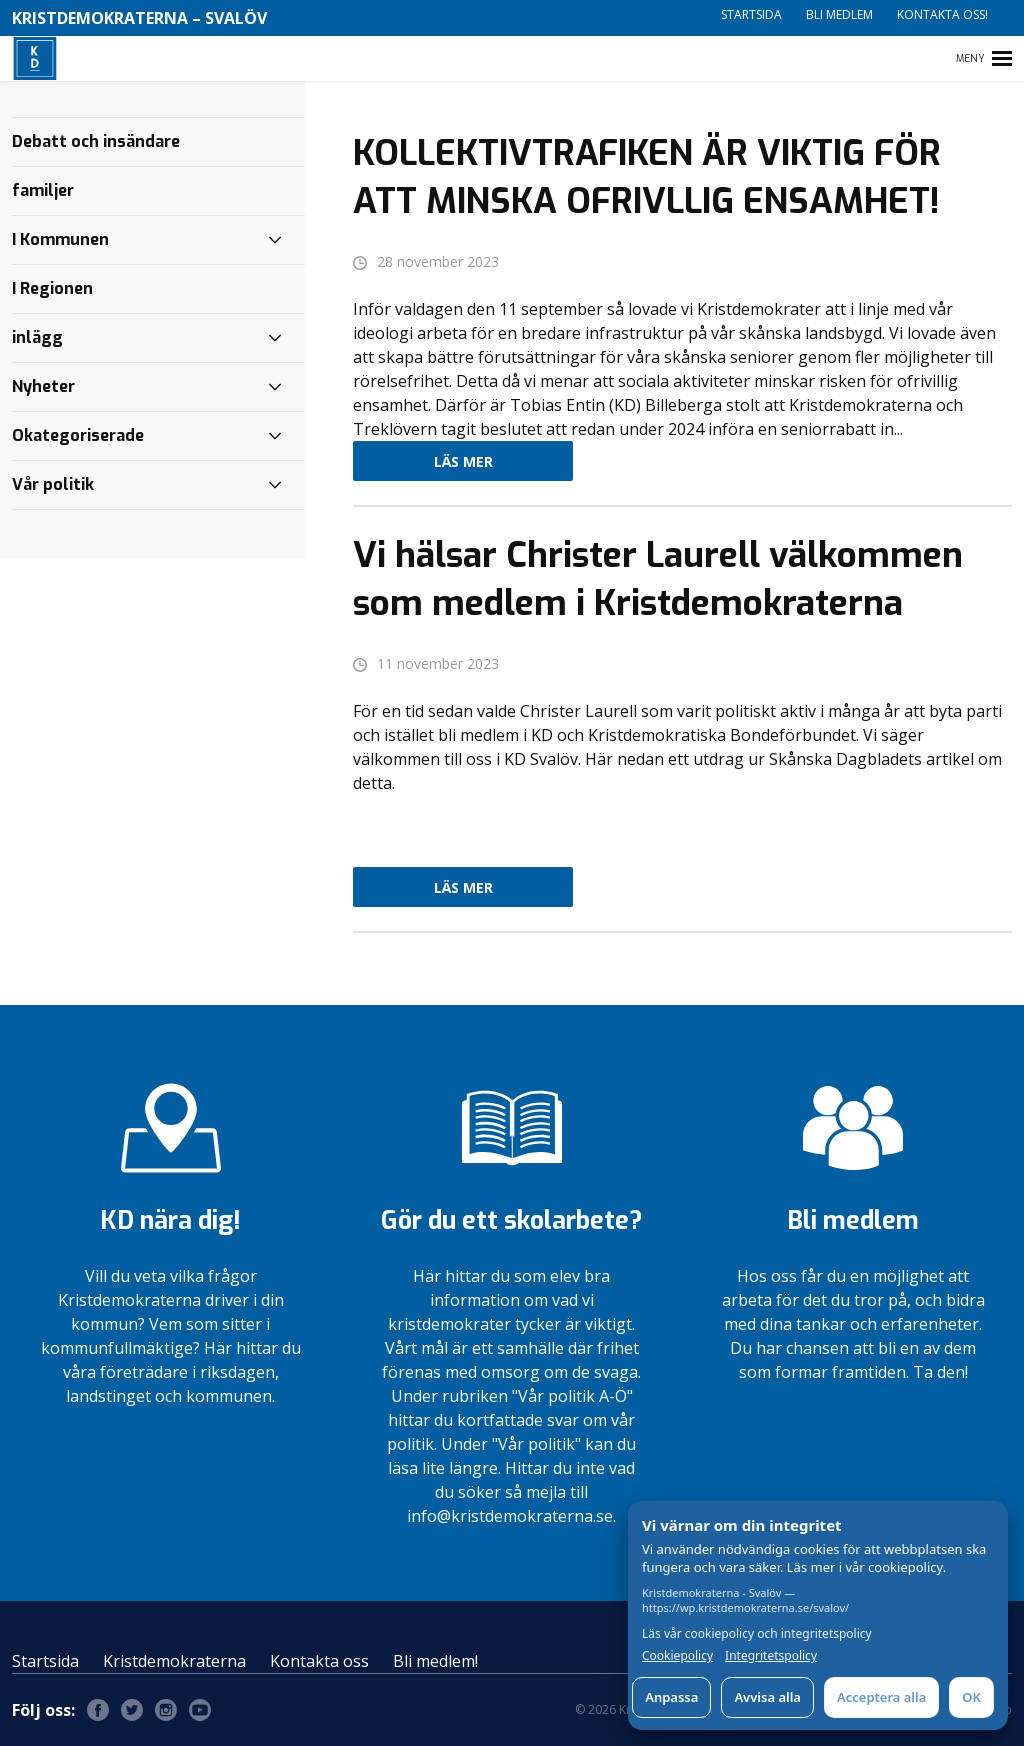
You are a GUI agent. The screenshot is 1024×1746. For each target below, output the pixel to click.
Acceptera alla (881, 1697)
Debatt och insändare (96, 141)
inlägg (37, 337)
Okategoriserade (78, 435)
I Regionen (52, 288)
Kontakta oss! (942, 14)
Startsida (751, 14)
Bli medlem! (435, 1661)
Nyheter (43, 386)
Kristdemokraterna (174, 1661)
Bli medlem (839, 14)
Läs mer (463, 461)
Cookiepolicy (677, 1656)
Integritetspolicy (771, 1656)
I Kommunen (60, 239)
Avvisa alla (767, 1697)
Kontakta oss (319, 1661)
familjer (43, 190)
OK (971, 1697)
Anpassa (671, 1697)
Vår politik (53, 484)
